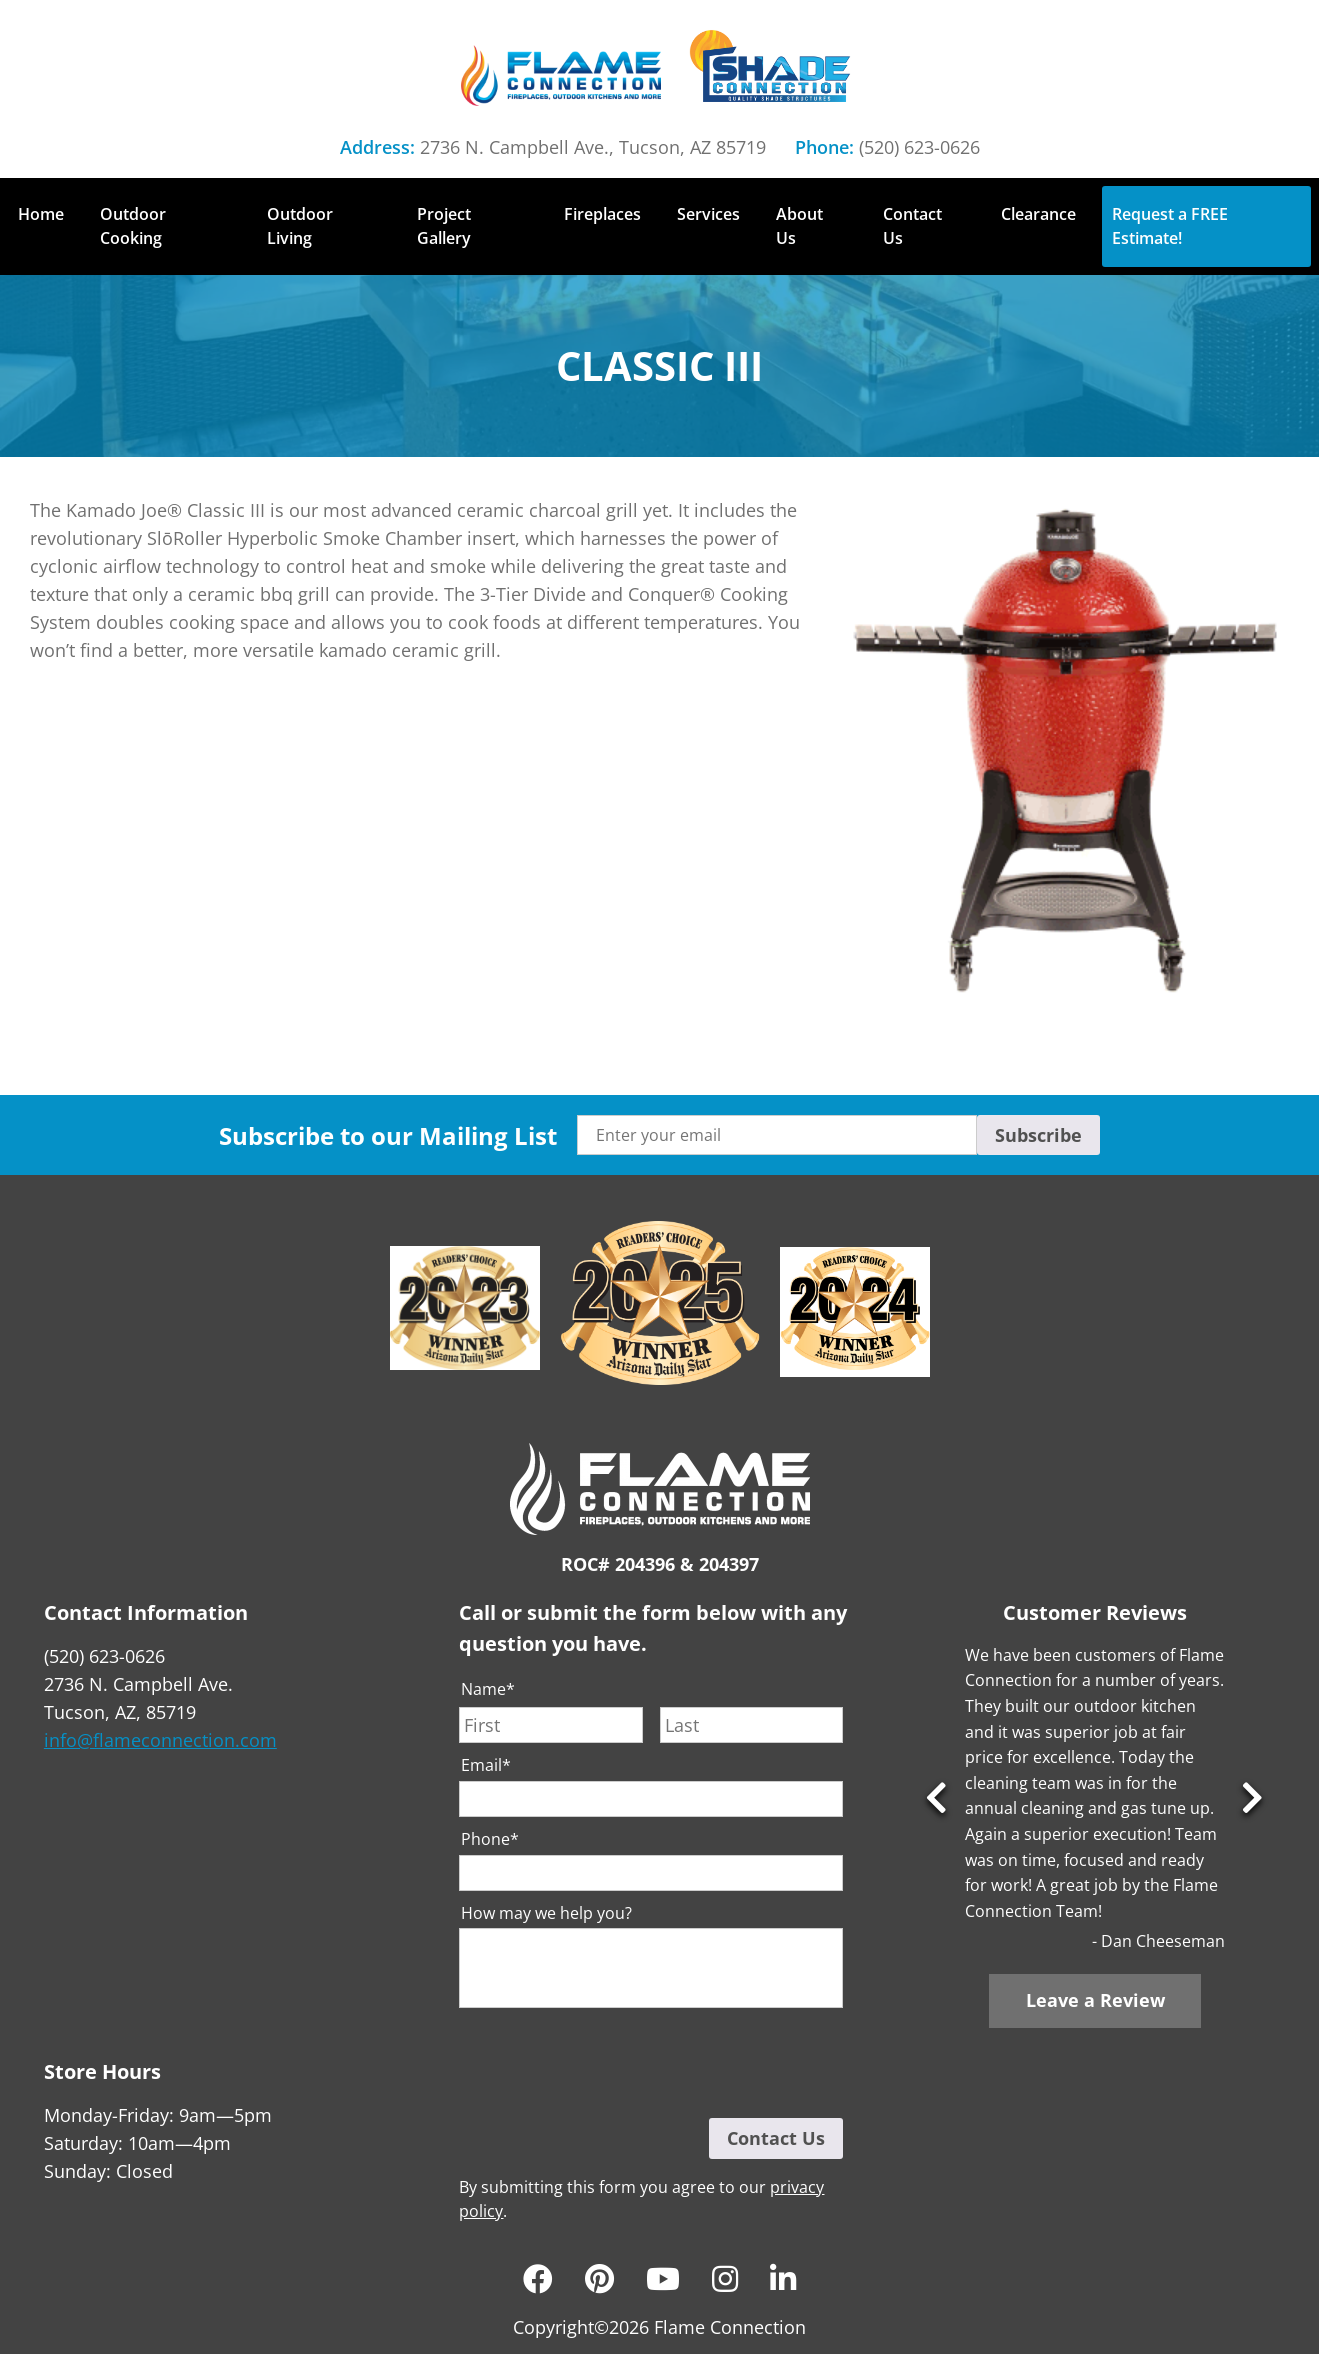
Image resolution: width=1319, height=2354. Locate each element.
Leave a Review (1095, 2000)
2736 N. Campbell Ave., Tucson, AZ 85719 (593, 147)
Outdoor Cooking (133, 226)
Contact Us (912, 226)
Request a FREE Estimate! (1170, 226)
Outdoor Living (300, 226)
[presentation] (611, 2063)
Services (708, 214)
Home (41, 214)
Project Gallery (444, 226)
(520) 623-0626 (919, 147)
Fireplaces (602, 214)
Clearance (1038, 214)
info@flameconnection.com (160, 1740)
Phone (490, 1839)
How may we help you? (546, 1913)
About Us (799, 226)
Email (486, 1765)
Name (488, 1689)
